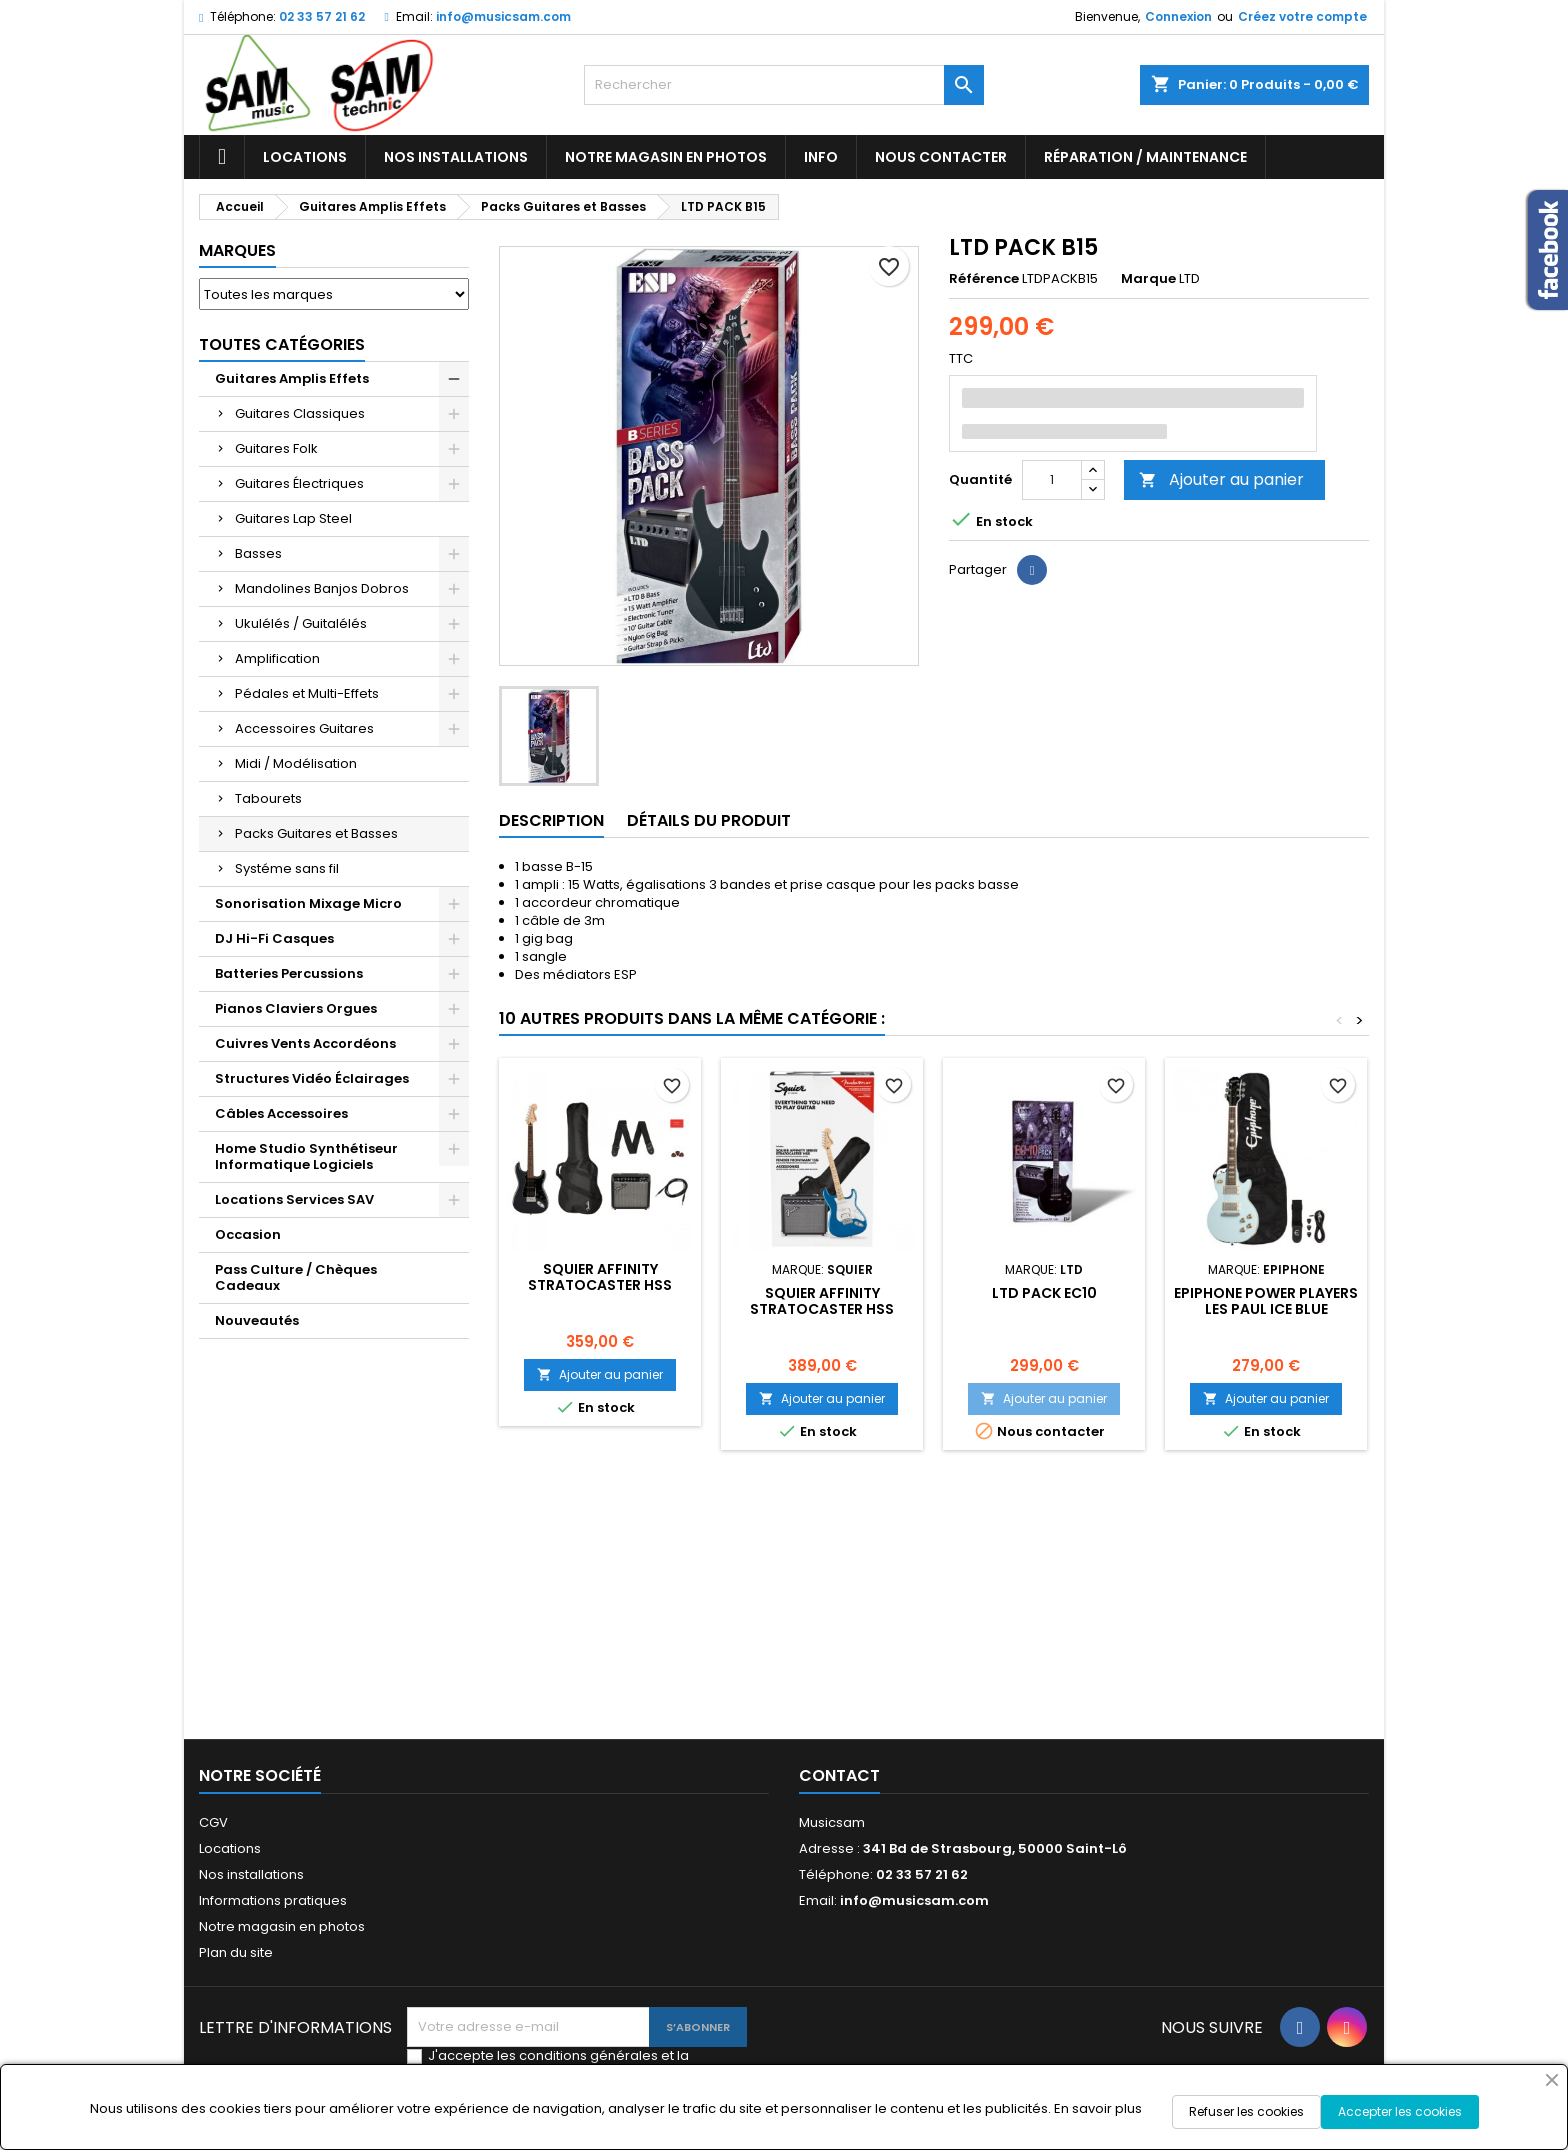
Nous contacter (941, 157)
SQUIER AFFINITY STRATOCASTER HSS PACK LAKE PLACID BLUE (822, 1309)
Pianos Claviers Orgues (296, 1008)
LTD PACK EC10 (1044, 1293)
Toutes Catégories (282, 344)
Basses (258, 553)
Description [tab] (551, 820)
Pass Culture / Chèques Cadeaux (296, 1277)
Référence (984, 279)
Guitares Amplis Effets (292, 378)
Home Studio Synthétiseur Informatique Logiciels (306, 1156)
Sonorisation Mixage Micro (308, 903)
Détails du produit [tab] (709, 820)
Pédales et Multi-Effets (307, 693)
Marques (237, 250)
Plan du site (236, 1952)
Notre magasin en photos (666, 157)
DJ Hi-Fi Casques (274, 938)
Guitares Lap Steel (293, 518)
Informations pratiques (273, 1900)
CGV (213, 1822)
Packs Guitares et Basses (316, 833)
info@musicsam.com (503, 16)
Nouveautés (257, 1320)
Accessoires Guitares (304, 728)
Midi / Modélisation (296, 763)
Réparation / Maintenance (1145, 157)
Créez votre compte (1302, 16)
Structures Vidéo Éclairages (312, 1078)
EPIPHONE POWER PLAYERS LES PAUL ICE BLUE (1266, 1301)
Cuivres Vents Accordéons (305, 1043)
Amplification (277, 658)
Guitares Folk (276, 448)
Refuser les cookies (1246, 2111)
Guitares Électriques (299, 483)
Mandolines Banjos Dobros (322, 588)
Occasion (248, 1234)
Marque (1148, 279)
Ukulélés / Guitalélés (301, 623)
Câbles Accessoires (281, 1113)
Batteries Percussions (289, 973)
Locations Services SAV (294, 1199)
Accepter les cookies (1400, 2111)
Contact (839, 1775)
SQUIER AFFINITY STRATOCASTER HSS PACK (600, 1285)
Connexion (1178, 16)
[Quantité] (1052, 480)
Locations (305, 157)
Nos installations (456, 157)
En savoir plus (1098, 2108)
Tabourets (268, 798)
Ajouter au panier (1221, 479)
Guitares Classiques (300, 413)
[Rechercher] (784, 85)
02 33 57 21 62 (322, 16)
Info (821, 157)
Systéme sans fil (287, 868)
